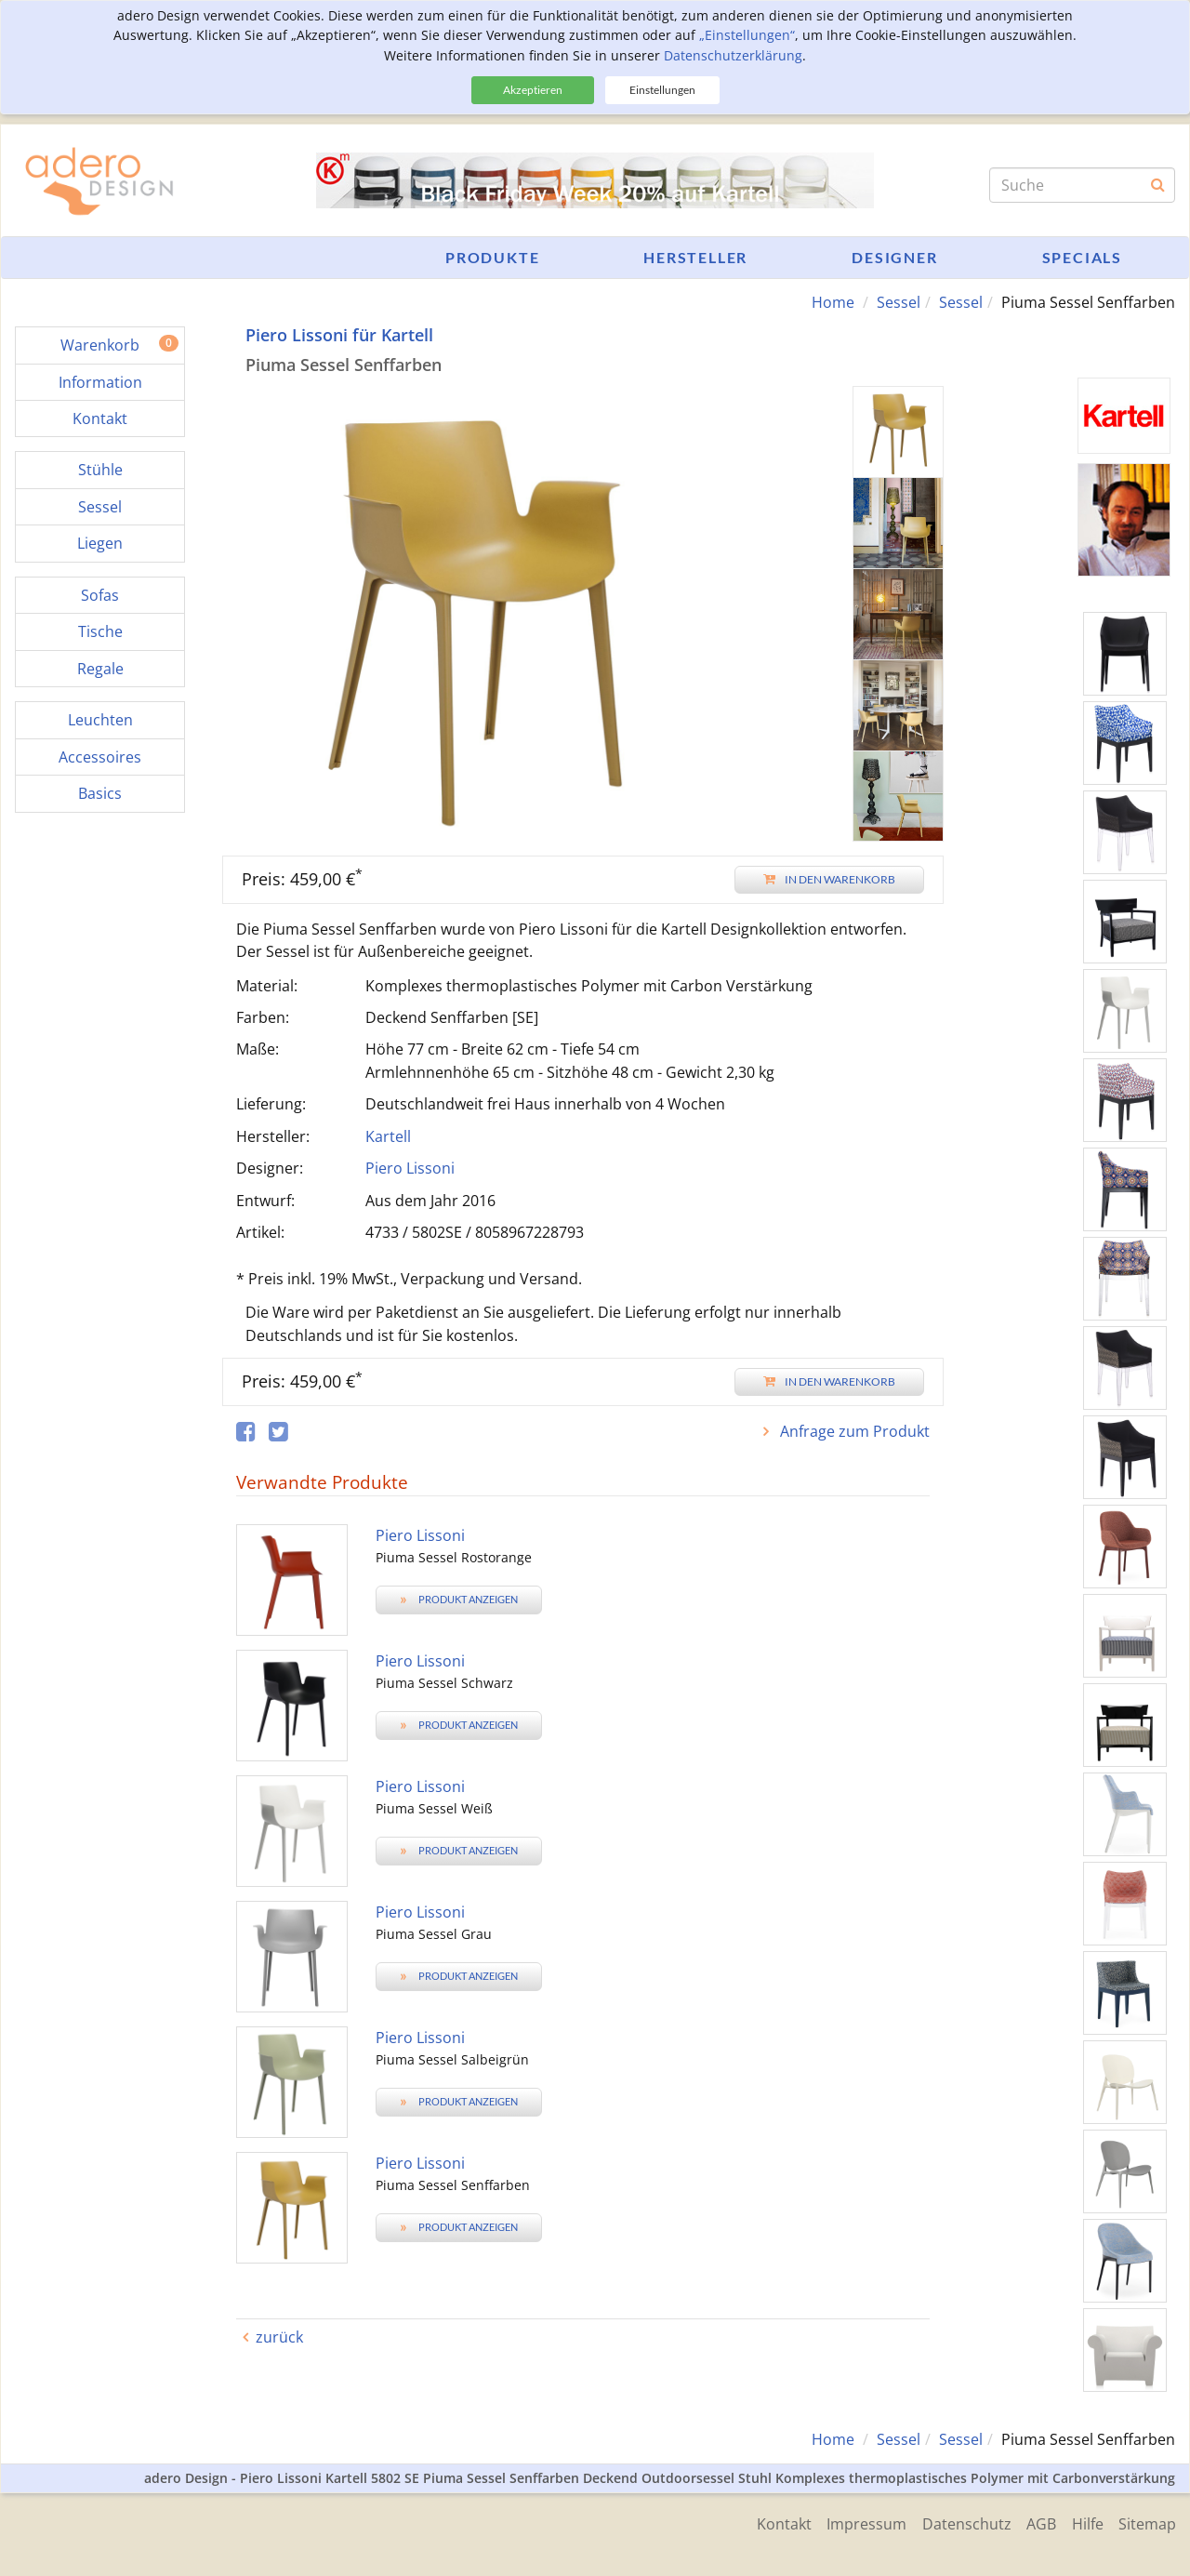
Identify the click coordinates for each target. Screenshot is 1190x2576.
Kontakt (767, 2522)
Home (833, 302)
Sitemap (1147, 2522)
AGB (1035, 2522)
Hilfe (1084, 2522)
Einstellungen (662, 90)
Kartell (388, 1135)
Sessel (898, 302)
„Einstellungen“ (747, 35)
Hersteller (695, 257)
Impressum (853, 2522)
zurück (279, 2336)
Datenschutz (956, 2522)
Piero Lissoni (410, 1168)
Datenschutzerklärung (733, 55)
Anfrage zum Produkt (853, 1431)
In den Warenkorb (829, 878)
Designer (894, 257)
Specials (1082, 257)
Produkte (492, 257)
